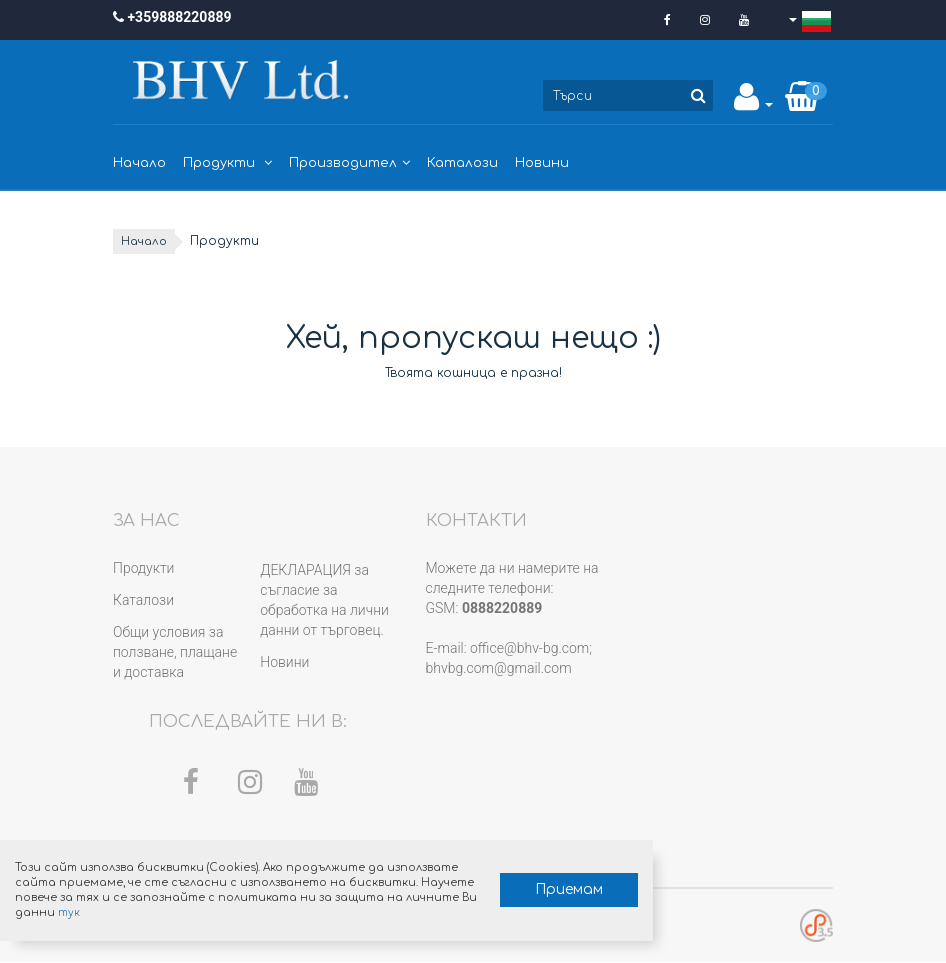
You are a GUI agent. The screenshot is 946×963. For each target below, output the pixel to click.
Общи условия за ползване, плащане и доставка (175, 652)
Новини (542, 163)
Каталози (462, 163)
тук (306, 905)
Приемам (466, 883)
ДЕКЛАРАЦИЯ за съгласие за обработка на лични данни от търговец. (324, 600)
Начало (139, 163)
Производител (349, 163)
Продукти (227, 163)
